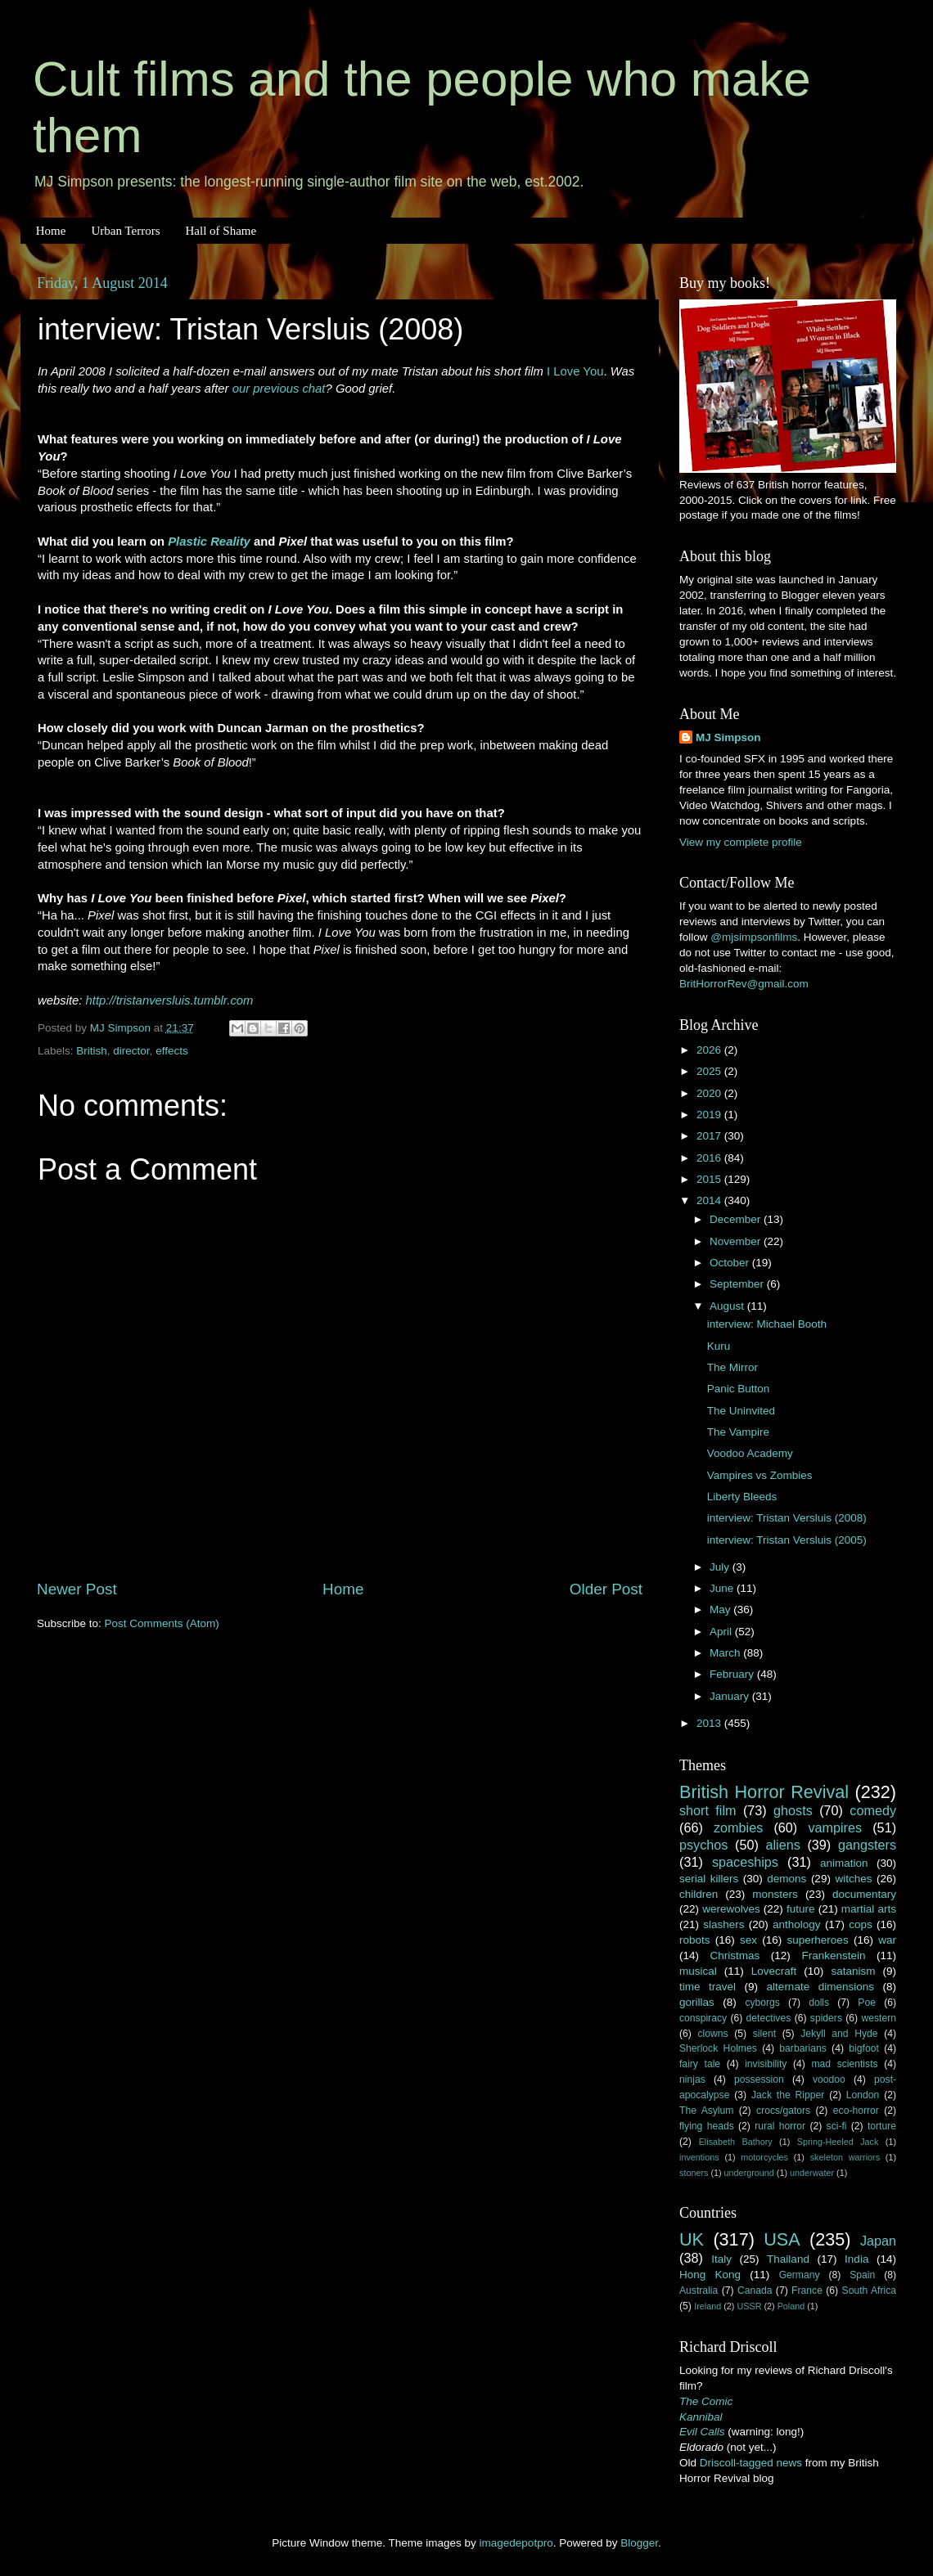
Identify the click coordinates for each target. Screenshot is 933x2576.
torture (882, 2126)
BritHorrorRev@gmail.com (744, 984)
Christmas (735, 1955)
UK (691, 2239)
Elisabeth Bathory (736, 2142)
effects (172, 1051)
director (131, 1051)
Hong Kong (710, 2274)
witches (853, 1878)
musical (698, 1971)
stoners (693, 2173)
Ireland (707, 2306)
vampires (835, 1827)
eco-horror (856, 2110)
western (879, 2018)
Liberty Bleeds (742, 1496)
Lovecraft (774, 1971)
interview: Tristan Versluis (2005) (787, 1540)
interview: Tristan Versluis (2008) (787, 1518)
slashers (723, 1924)
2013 (710, 1723)
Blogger (639, 2543)
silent (764, 2033)
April (722, 1631)
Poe (867, 2002)
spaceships (745, 1861)
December (737, 1219)
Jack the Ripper (787, 2095)
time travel (707, 1986)
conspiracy (703, 2018)
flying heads (706, 2126)
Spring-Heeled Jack (838, 2142)
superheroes (818, 1940)
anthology (797, 1924)
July (721, 1567)
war (887, 1940)
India (856, 2259)
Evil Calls (702, 2431)
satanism (853, 1971)
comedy (873, 1810)
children (698, 1894)
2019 (710, 1114)
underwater (812, 2173)
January (731, 1696)
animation (844, 1863)
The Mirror (732, 1367)
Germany (799, 2275)
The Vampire (738, 1432)
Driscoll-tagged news (751, 2463)
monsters (775, 1894)
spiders (826, 2018)
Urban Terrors (125, 230)
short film (708, 1810)
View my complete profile (740, 842)
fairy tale (699, 2064)
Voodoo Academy (750, 1453)
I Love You (575, 371)
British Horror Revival (764, 1792)
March (726, 1653)
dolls (819, 2002)
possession (759, 2079)
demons (786, 1878)
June (723, 1588)
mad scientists (844, 2064)
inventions (699, 2157)
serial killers (708, 1878)
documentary (864, 1894)
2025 (710, 1071)
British (91, 1051)
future (801, 1909)
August (728, 1306)
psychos (703, 1844)
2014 (710, 1200)
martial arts (868, 1909)
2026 (710, 1050)
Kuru (719, 1346)
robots (694, 1940)
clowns (713, 2033)
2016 (710, 1158)
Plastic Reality (209, 541)
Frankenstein (833, 1955)
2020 (710, 1093)
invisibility (766, 2064)
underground (749, 2173)
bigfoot (863, 2048)
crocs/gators (783, 2110)
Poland (791, 2306)
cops (860, 1924)
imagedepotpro (516, 2543)
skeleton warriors (845, 2157)
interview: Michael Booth (767, 1324)
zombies (738, 1827)
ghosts (793, 1810)
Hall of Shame (220, 230)
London (863, 2095)
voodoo (829, 2079)
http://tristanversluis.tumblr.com (170, 1000)
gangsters (867, 1844)
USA (782, 2239)
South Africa (869, 2290)
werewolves (731, 1909)
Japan (878, 2240)
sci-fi (837, 2126)
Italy (721, 2259)
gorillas (696, 2002)
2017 (710, 1136)
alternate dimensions (820, 1986)
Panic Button (738, 1388)
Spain (862, 2275)
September (738, 1284)
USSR (749, 2306)
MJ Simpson (728, 737)
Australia (698, 2290)
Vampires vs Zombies (760, 1475)
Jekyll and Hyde (838, 2033)
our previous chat (279, 388)
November (737, 1241)
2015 (710, 1179)
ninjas (692, 2079)
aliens (783, 1844)
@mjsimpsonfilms (753, 937)
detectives (768, 2018)
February (733, 1674)
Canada (755, 2290)
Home (51, 230)
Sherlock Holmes (718, 2048)
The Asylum (706, 2110)
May (721, 1609)
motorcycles (764, 2157)
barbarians (802, 2048)
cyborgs (762, 2002)
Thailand (788, 2259)
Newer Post (77, 1589)
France (807, 2290)
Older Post (606, 1589)
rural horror (780, 2126)
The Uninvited (741, 1411)
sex (748, 1940)
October (731, 1263)
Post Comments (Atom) (162, 1623)
